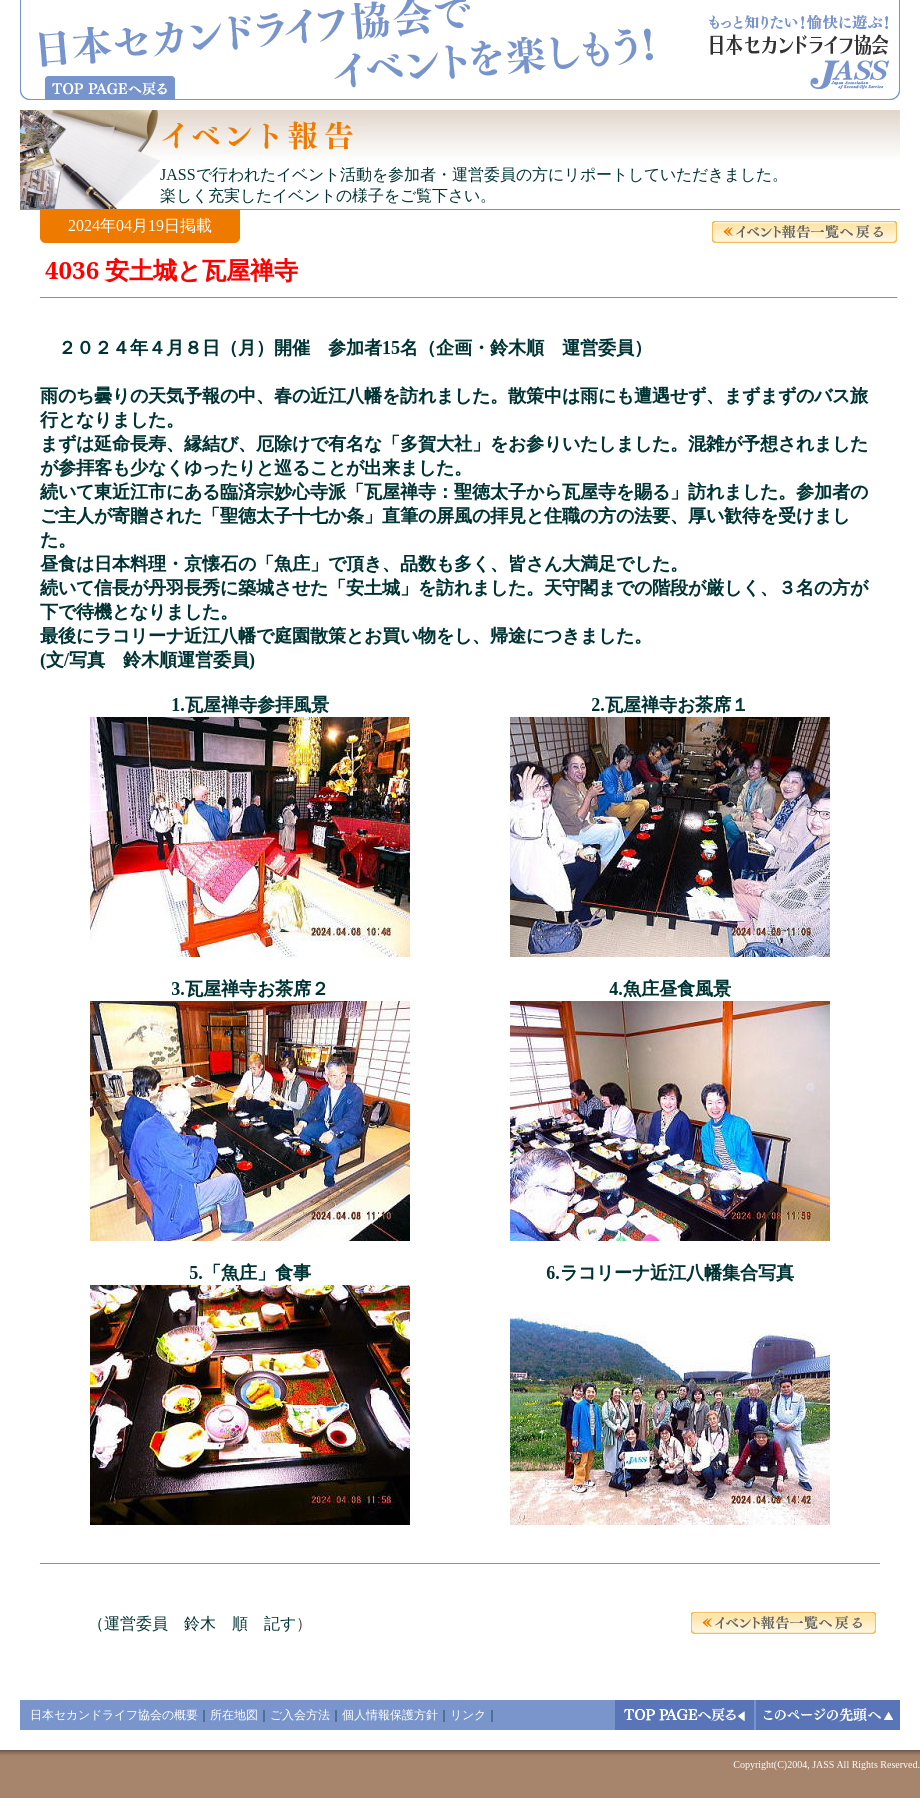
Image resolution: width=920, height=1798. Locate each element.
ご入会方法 (300, 1715)
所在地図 (234, 1715)
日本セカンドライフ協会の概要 (114, 1715)
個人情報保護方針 (390, 1715)
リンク (468, 1715)
